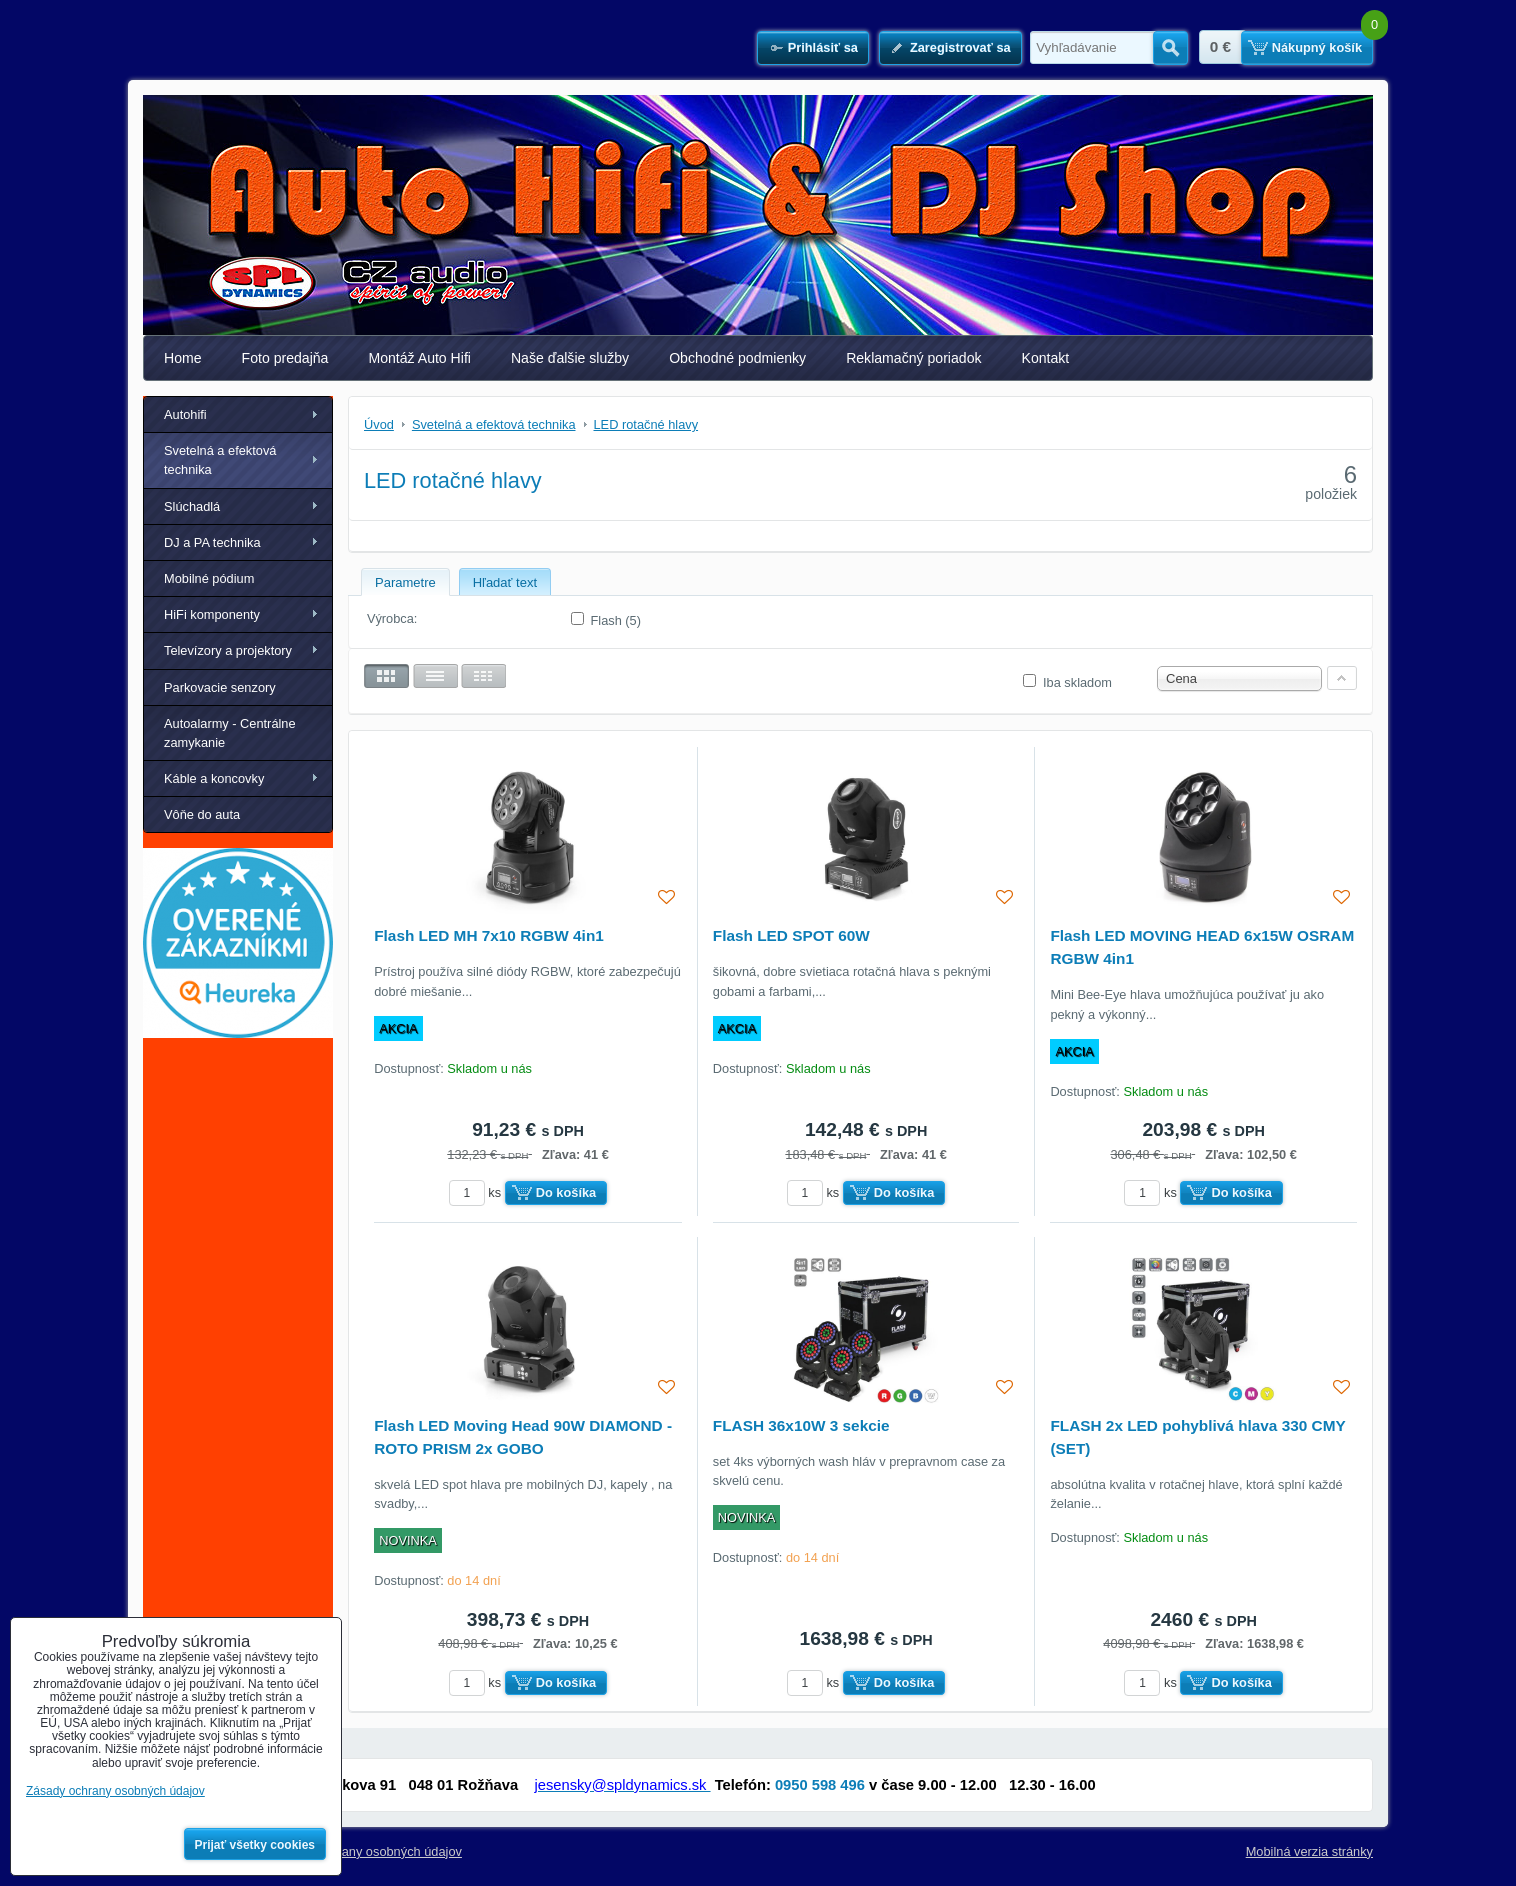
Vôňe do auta (202, 814)
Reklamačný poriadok (913, 358)
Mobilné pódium (209, 578)
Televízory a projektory (228, 650)
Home (183, 358)
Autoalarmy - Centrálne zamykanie (230, 733)
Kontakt (1046, 358)
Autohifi (185, 414)
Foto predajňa (285, 358)
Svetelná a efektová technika (220, 460)
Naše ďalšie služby (570, 358)
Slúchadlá (192, 506)
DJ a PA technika (212, 542)
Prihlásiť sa (823, 47)
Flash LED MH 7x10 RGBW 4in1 (489, 935)
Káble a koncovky (214, 778)
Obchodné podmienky (737, 358)
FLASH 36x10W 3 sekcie (801, 1425)
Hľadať (1170, 48)
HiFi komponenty (212, 614)
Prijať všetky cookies (255, 1845)
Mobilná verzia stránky (1309, 1851)
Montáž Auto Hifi (419, 358)
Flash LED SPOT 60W (791, 935)
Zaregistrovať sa (960, 47)
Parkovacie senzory (220, 687)
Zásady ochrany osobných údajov (366, 1851)
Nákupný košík (1317, 47)
